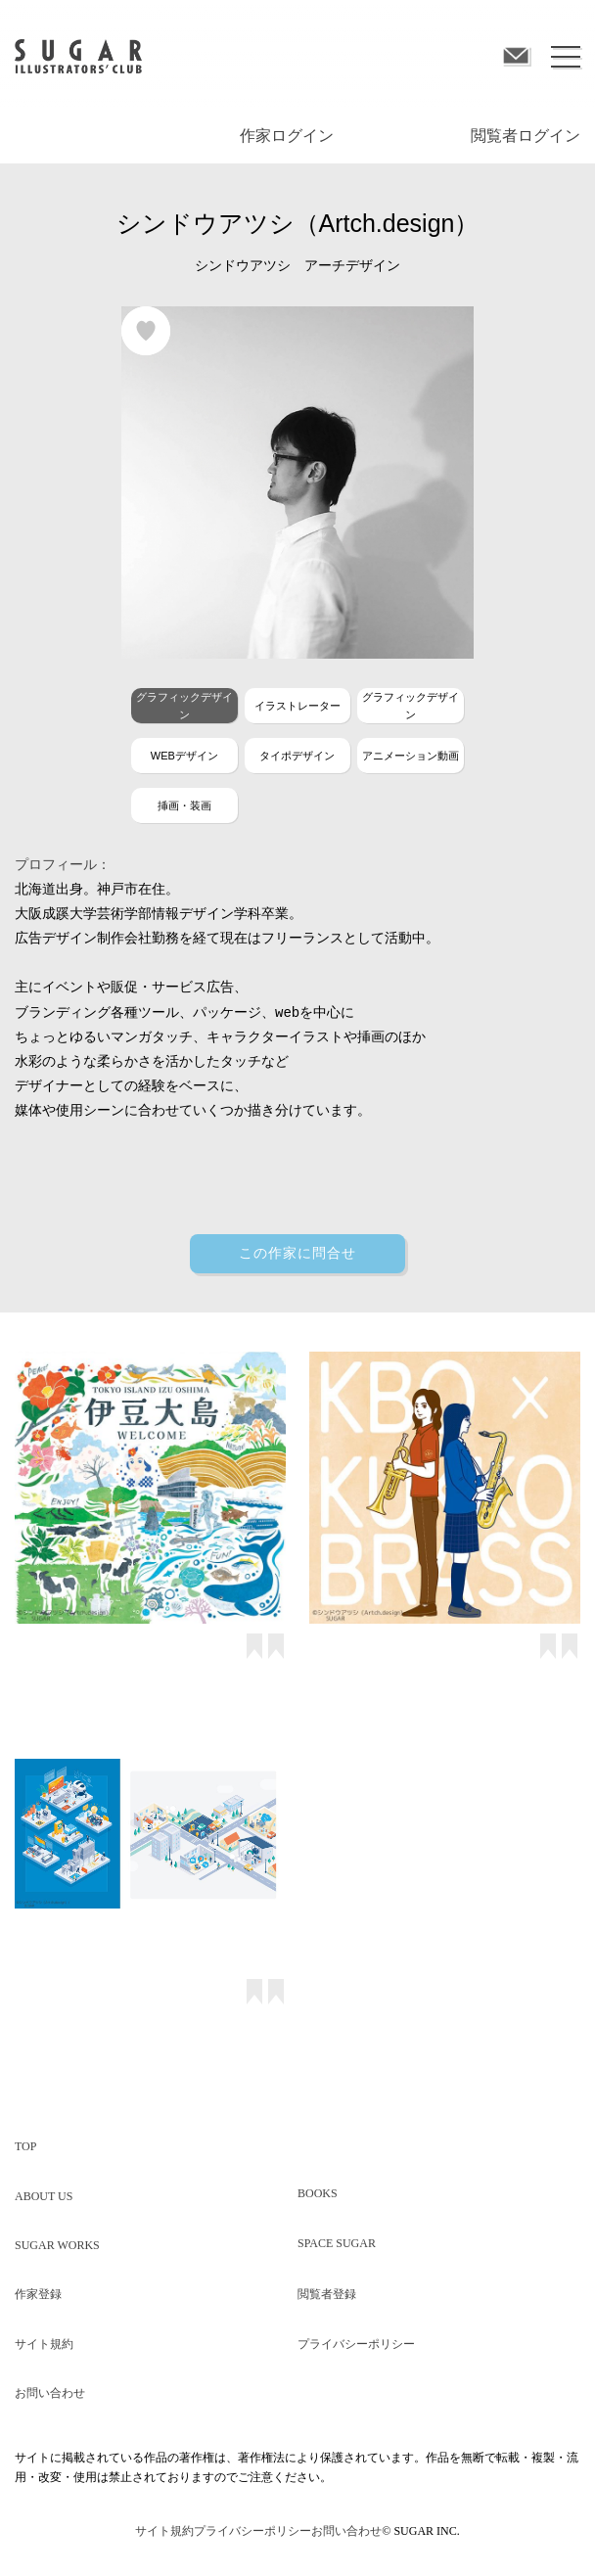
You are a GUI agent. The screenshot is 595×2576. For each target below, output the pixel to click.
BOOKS (318, 2193)
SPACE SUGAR (337, 2243)
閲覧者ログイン (525, 135)
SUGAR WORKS (57, 2245)
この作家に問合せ (297, 1253)
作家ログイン (287, 135)
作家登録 (38, 2294)
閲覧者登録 (327, 2294)
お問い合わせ (50, 2393)
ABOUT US (43, 2196)
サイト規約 (44, 2344)
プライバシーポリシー (356, 2344)
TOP (25, 2146)
